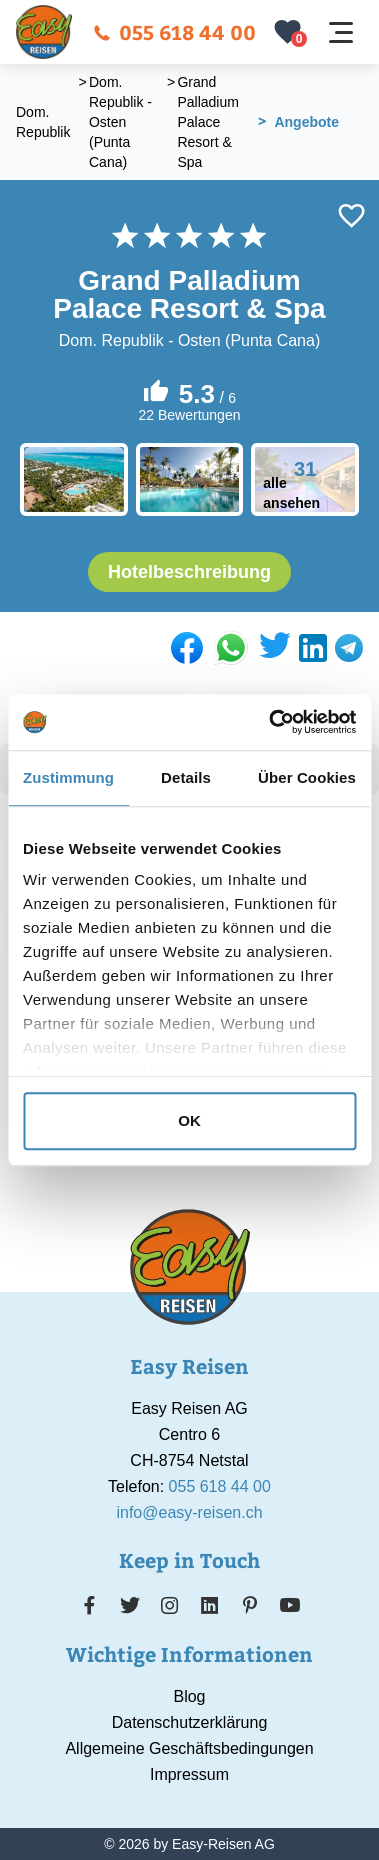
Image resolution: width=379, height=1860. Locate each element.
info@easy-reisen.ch (189, 1512)
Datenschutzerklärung (190, 1722)
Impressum (189, 1774)
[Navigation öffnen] (341, 32)
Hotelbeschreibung (189, 572)
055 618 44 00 (174, 31)
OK (189, 1120)
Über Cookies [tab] (307, 777)
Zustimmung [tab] (68, 777)
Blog (189, 1696)
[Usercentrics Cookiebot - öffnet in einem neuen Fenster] (270, 722)
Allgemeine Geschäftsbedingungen (189, 1748)
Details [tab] (186, 777)
